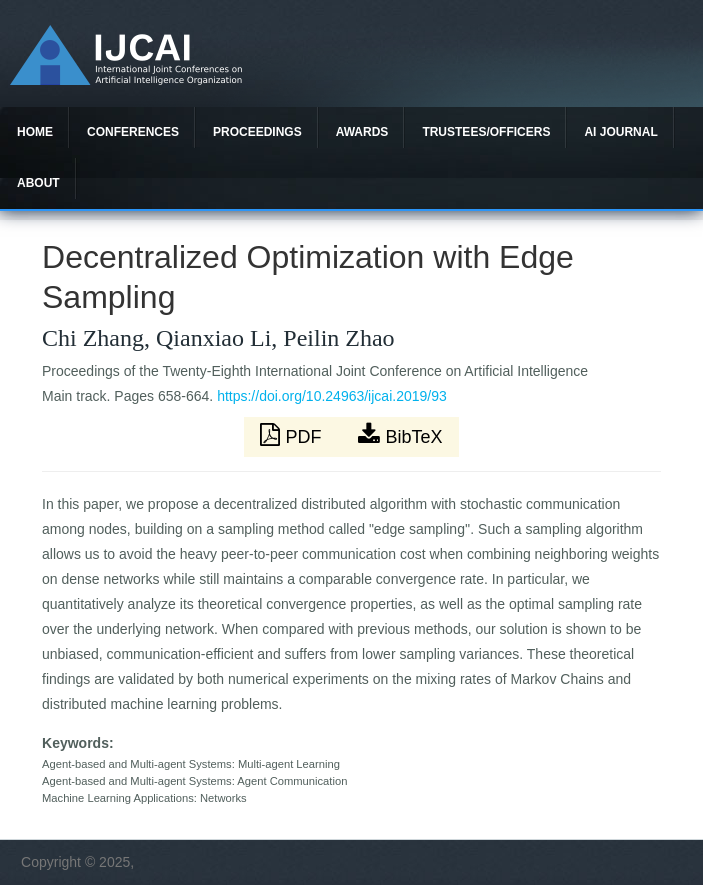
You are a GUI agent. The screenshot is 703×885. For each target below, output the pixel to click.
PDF (293, 435)
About (38, 183)
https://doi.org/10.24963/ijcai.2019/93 (332, 396)
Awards (362, 132)
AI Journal (620, 132)
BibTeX (400, 435)
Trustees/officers (486, 132)
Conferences (133, 132)
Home (35, 132)
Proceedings (257, 132)
